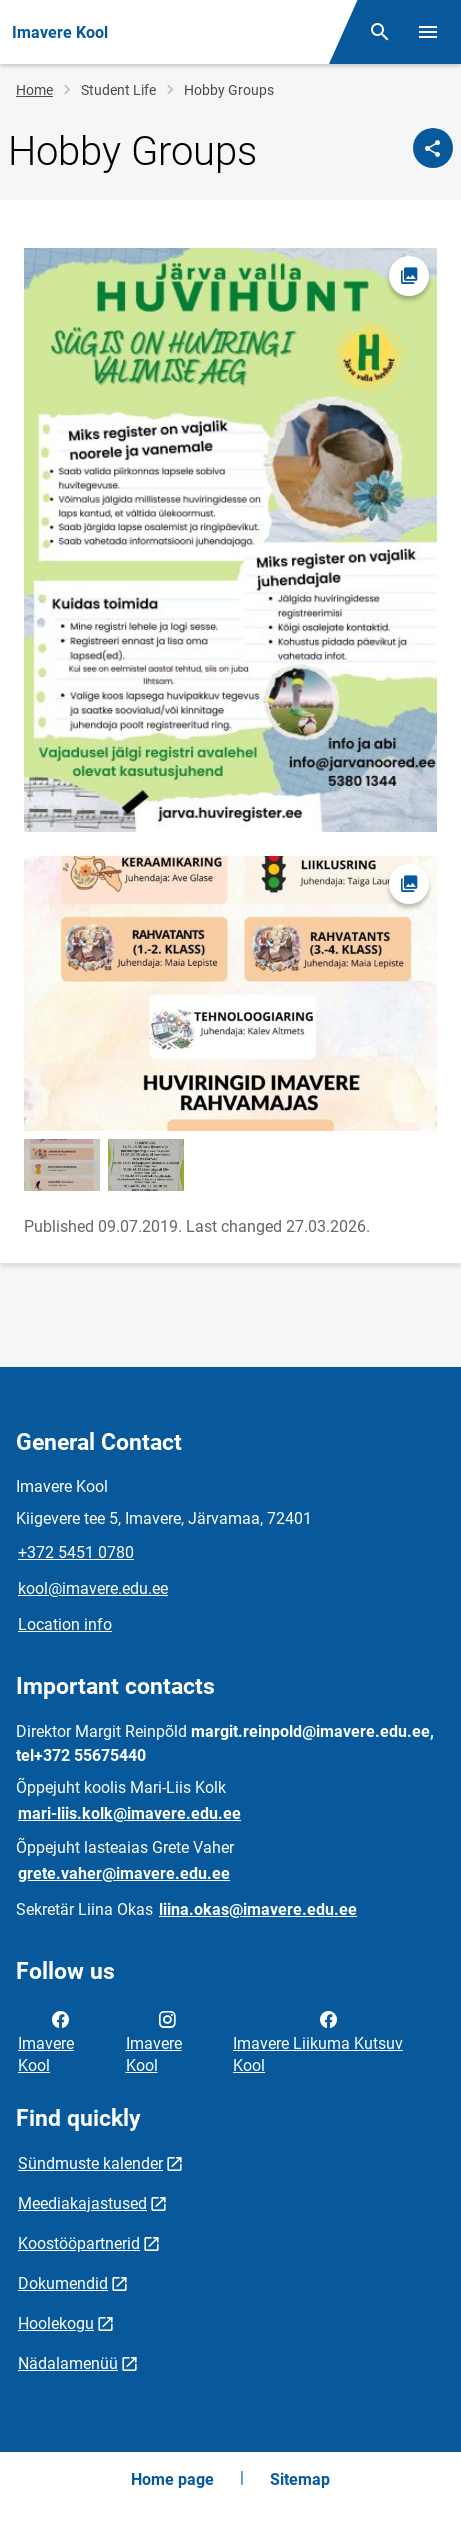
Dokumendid (63, 2283)
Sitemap (300, 2479)
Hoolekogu (56, 2323)
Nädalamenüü (68, 2363)
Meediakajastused (82, 2203)
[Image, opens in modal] (230, 540)
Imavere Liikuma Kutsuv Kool (318, 2041)
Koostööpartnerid (79, 2243)
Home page (172, 2479)
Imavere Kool (46, 2041)
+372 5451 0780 (76, 1552)
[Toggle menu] (428, 32)
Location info (65, 1624)
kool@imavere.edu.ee (93, 1588)
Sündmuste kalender (90, 2163)
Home (34, 90)
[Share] (433, 148)
